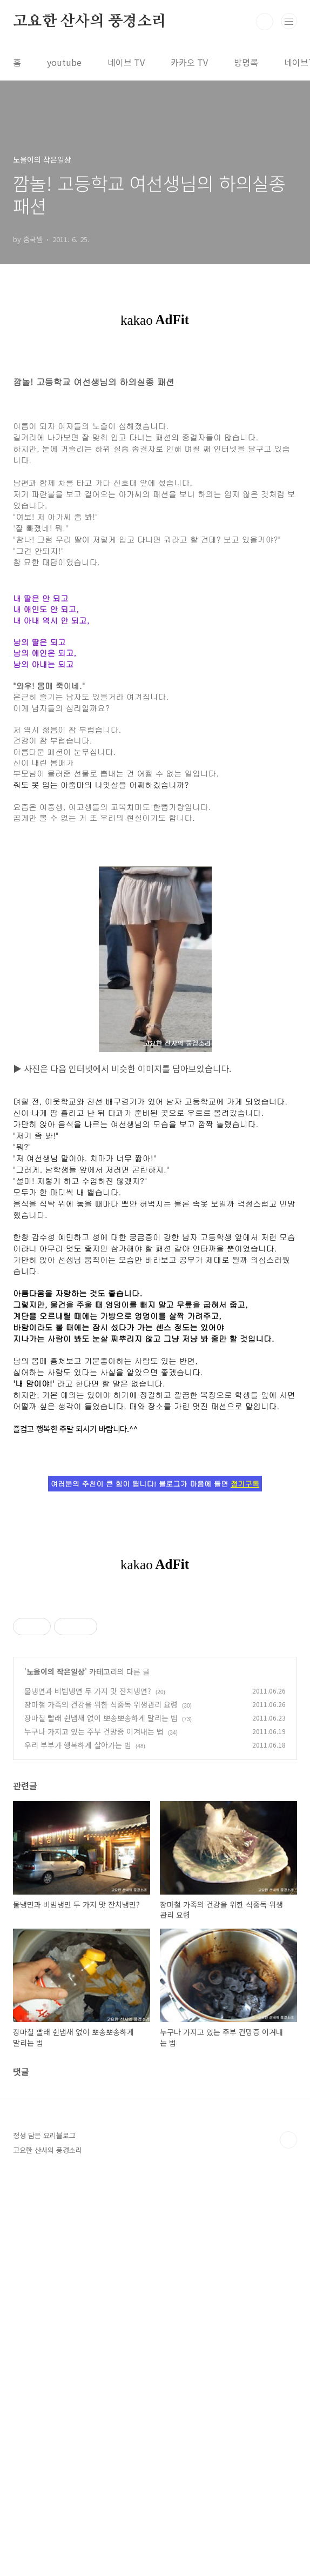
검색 (265, 22)
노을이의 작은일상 (55, 2009)
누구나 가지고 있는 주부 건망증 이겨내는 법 (94, 2069)
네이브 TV (126, 62)
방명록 (246, 62)
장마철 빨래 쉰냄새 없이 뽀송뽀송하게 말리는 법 (101, 2055)
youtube (64, 62)
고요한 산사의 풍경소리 (89, 21)
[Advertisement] (155, 1674)
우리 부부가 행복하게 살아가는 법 (77, 2082)
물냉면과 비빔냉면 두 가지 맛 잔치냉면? (87, 2028)
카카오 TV (189, 62)
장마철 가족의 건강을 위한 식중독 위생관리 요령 (101, 2042)
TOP (288, 2477)
